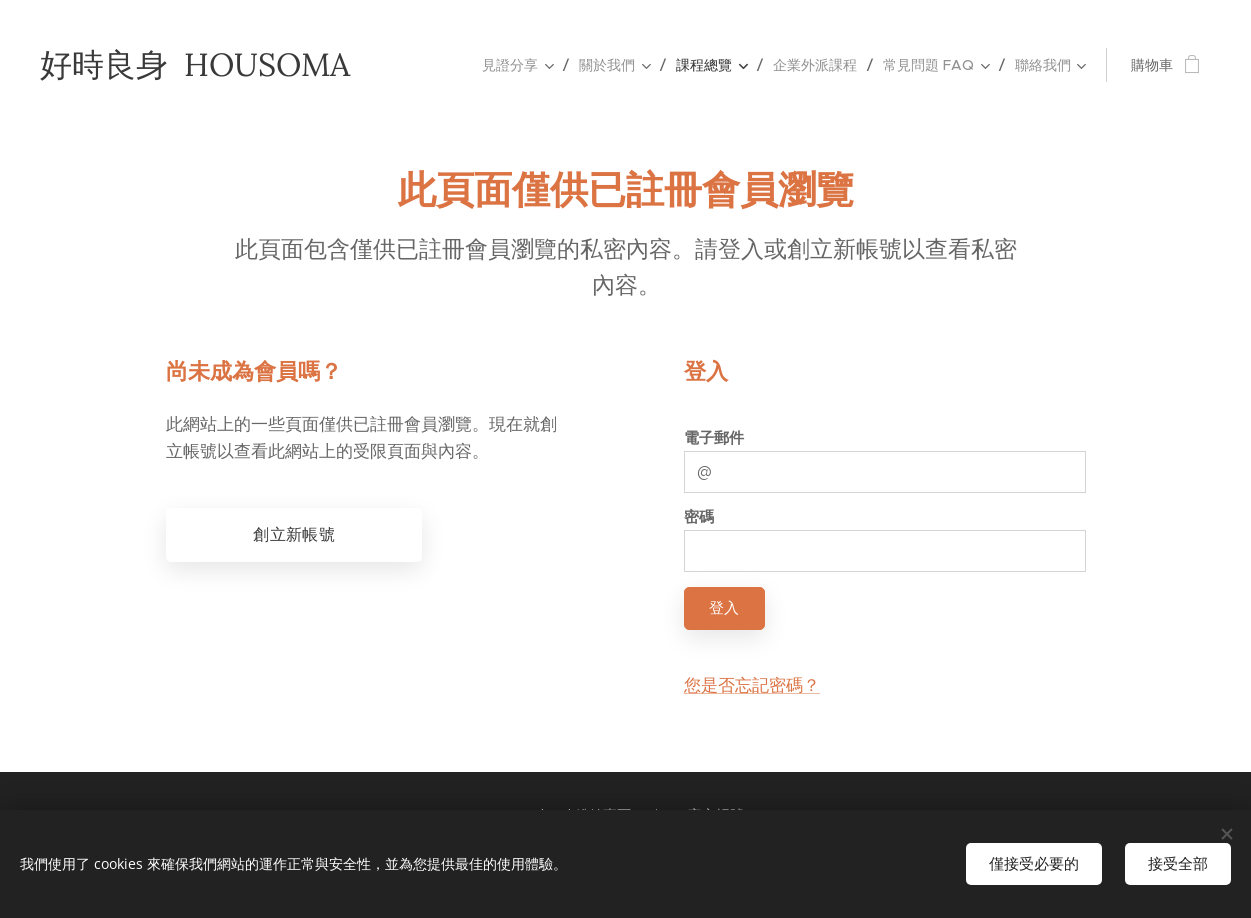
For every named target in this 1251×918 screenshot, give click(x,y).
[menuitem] (523, 65)
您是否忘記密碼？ (751, 685)
